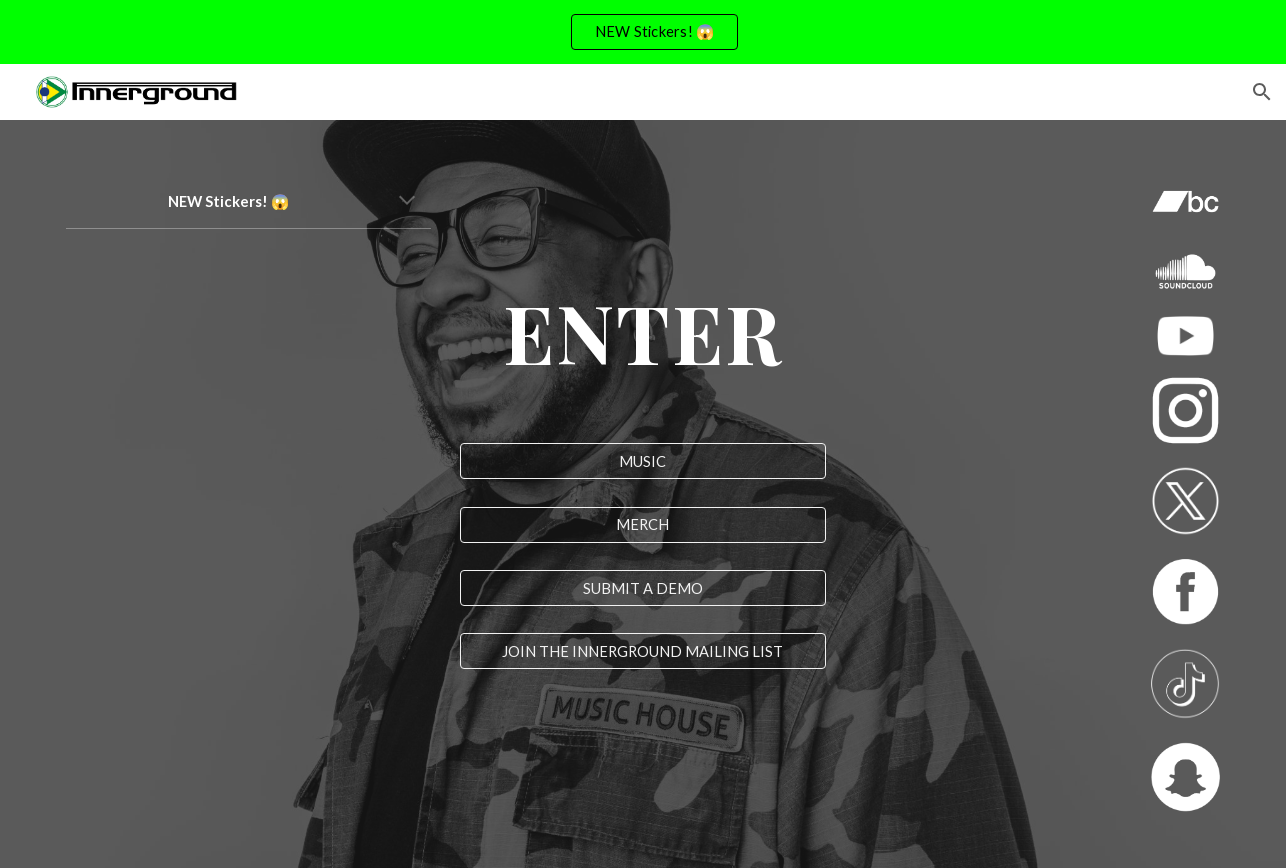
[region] (643, 32)
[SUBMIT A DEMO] (642, 588)
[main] (248, 202)
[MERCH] (642, 525)
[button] (1262, 92)
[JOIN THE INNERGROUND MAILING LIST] (642, 651)
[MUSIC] (642, 461)
